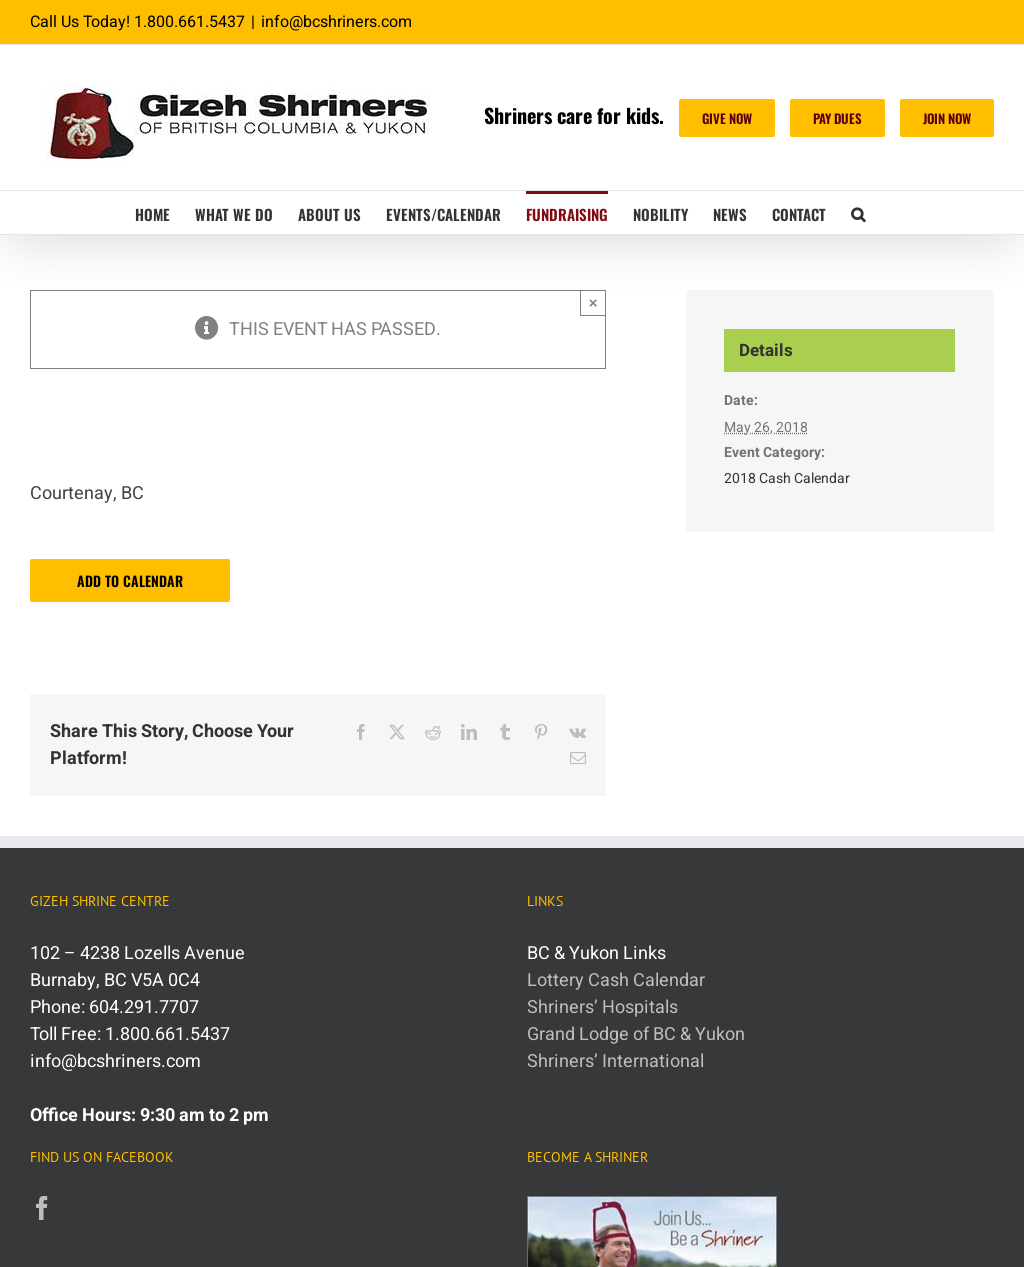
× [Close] (593, 302)
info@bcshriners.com (336, 22)
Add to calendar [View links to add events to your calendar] (130, 580)
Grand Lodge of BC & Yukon (636, 1034)
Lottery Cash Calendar (616, 980)
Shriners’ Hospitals (602, 1007)
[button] (858, 212)
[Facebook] (42, 1208)
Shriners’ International (615, 1061)
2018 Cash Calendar (787, 478)
